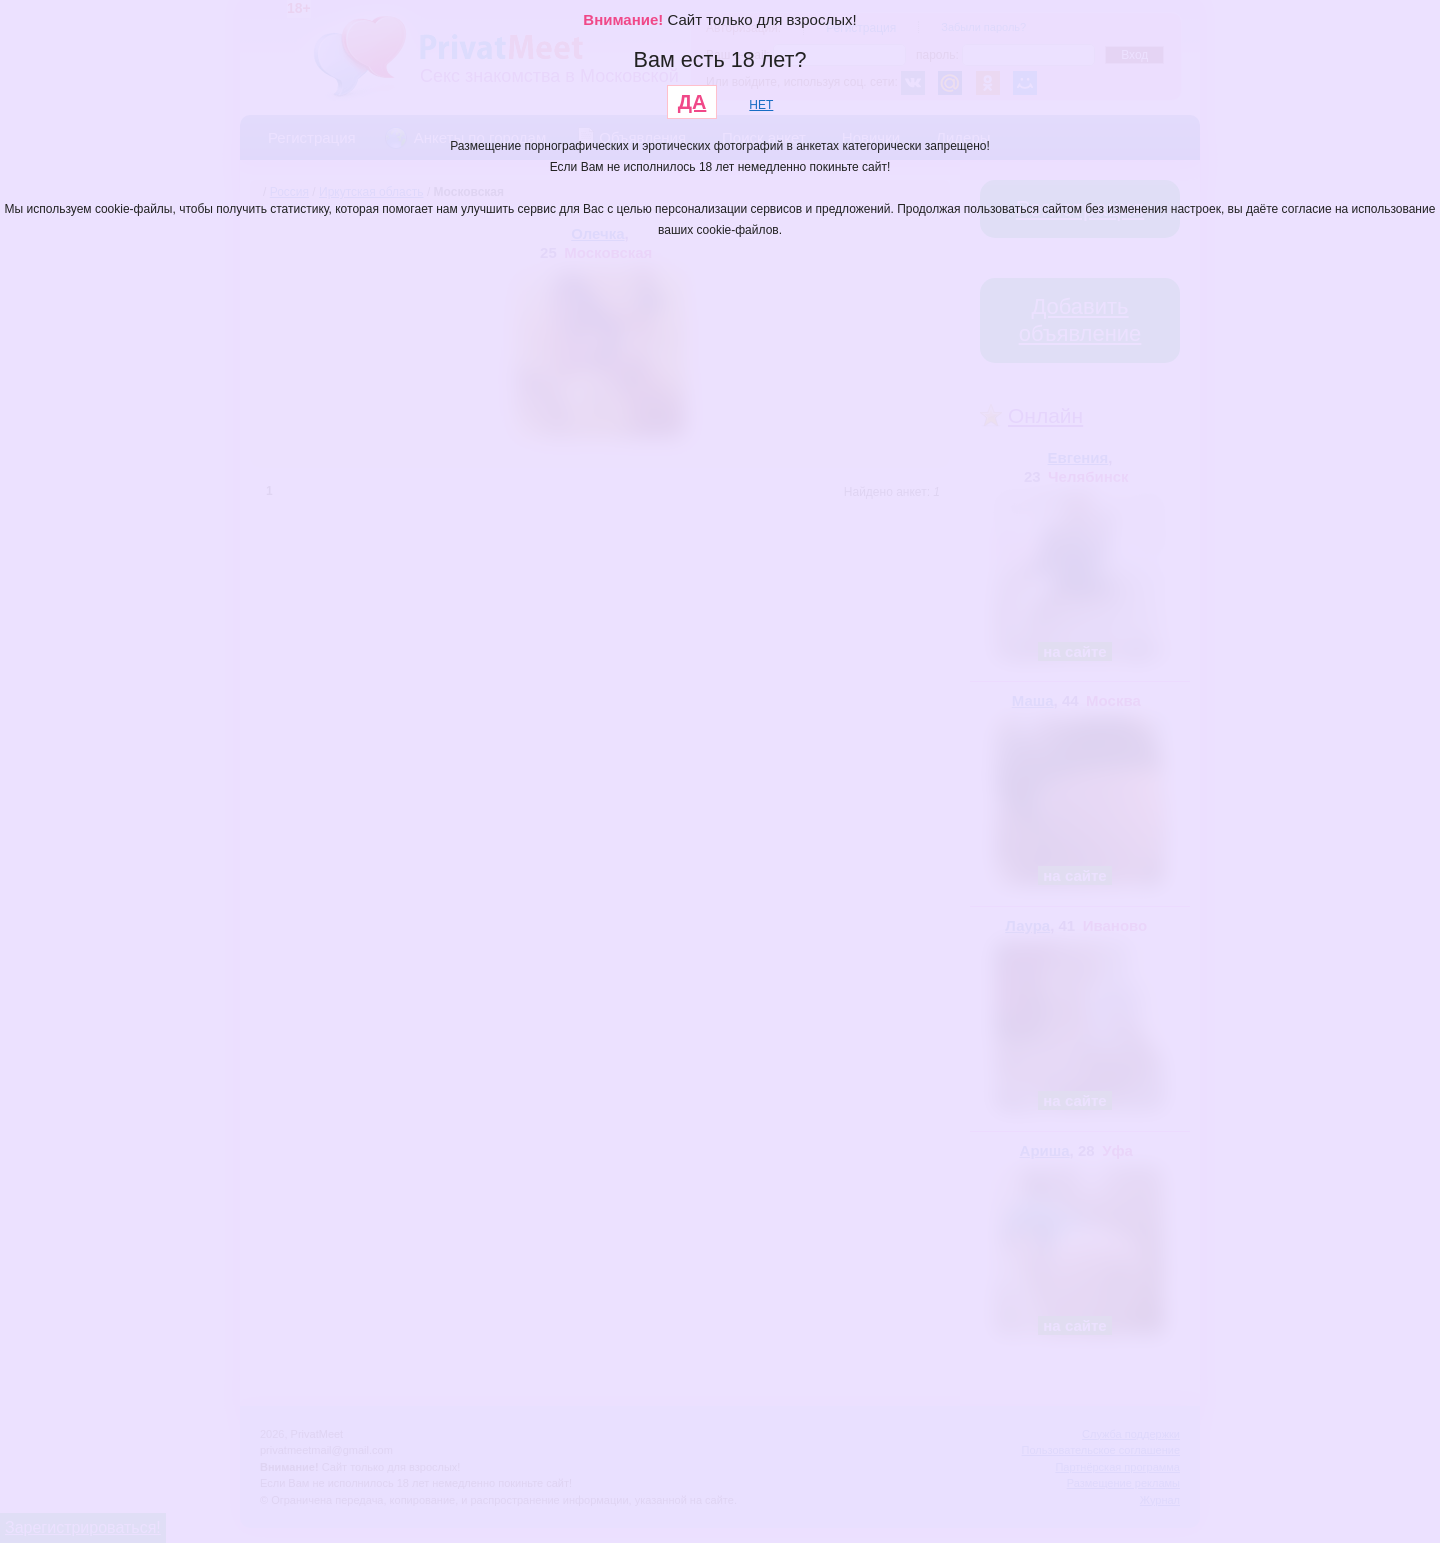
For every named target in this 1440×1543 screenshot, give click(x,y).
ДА (692, 102)
